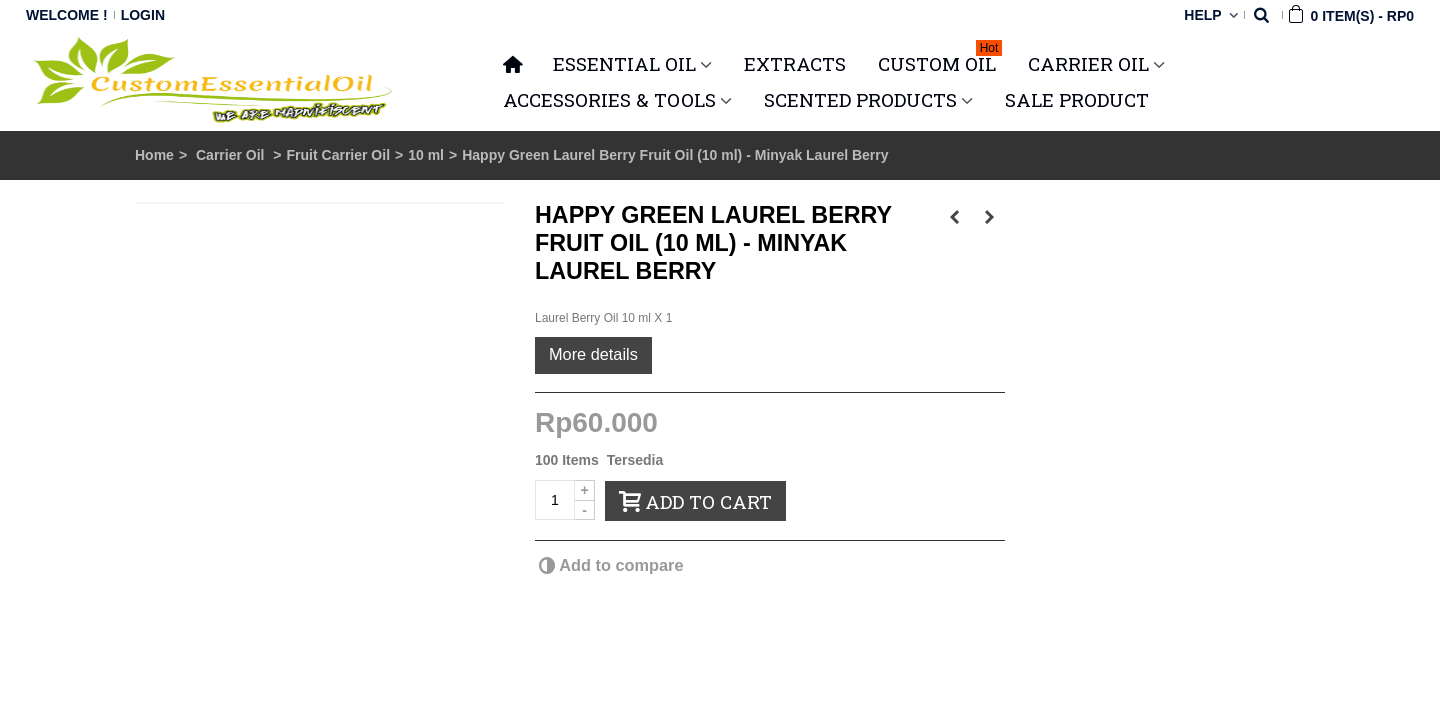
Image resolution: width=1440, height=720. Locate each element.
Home (154, 155)
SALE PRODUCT (1077, 99)
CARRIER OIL (1088, 63)
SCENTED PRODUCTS (860, 99)
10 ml (426, 155)
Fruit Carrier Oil (338, 155)
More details (593, 354)
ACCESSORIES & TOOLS (609, 99)
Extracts (795, 63)
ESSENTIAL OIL (624, 63)
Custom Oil (940, 61)
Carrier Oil (232, 155)
